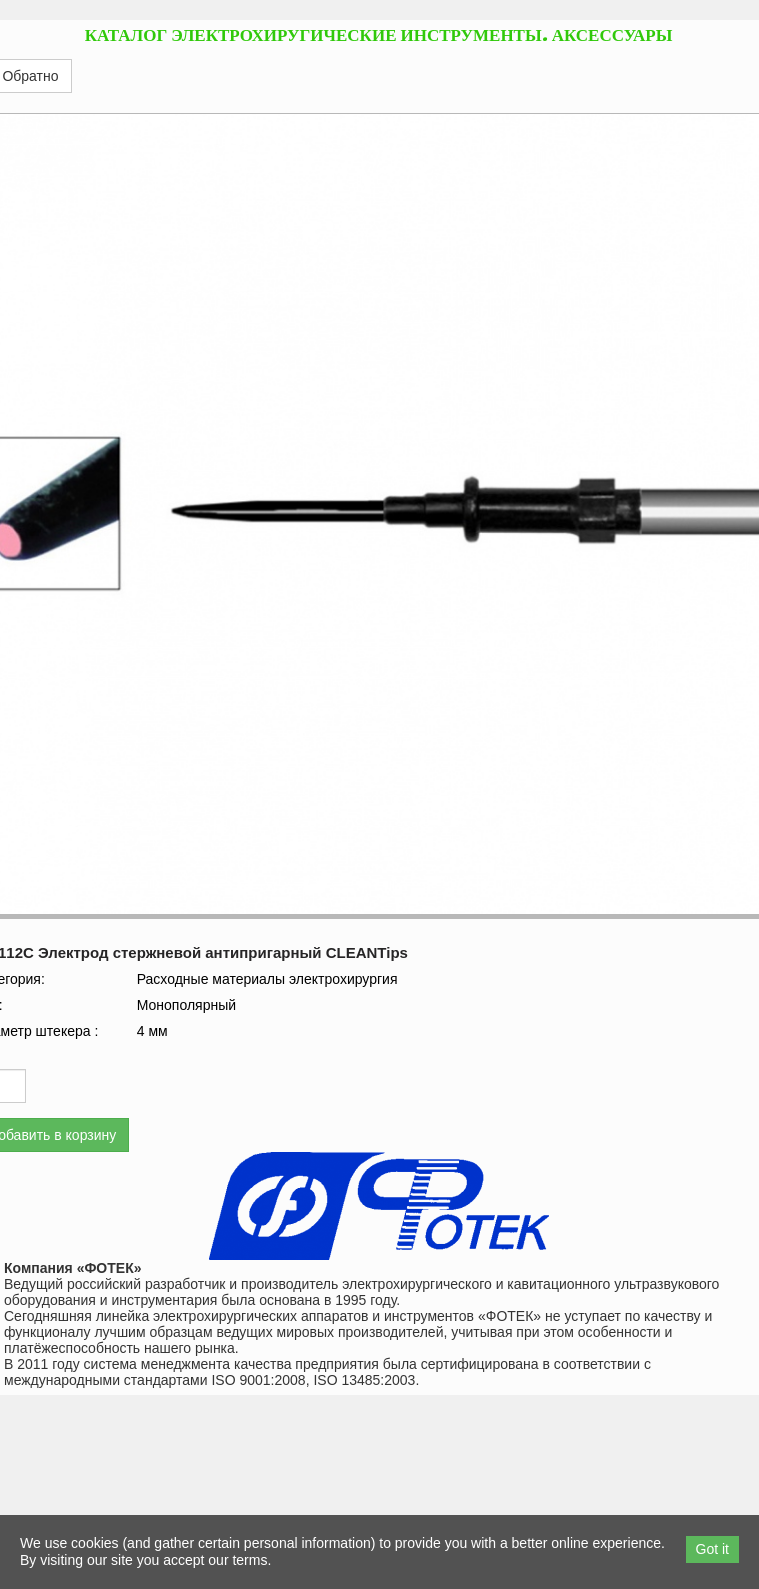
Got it (712, 1549)
